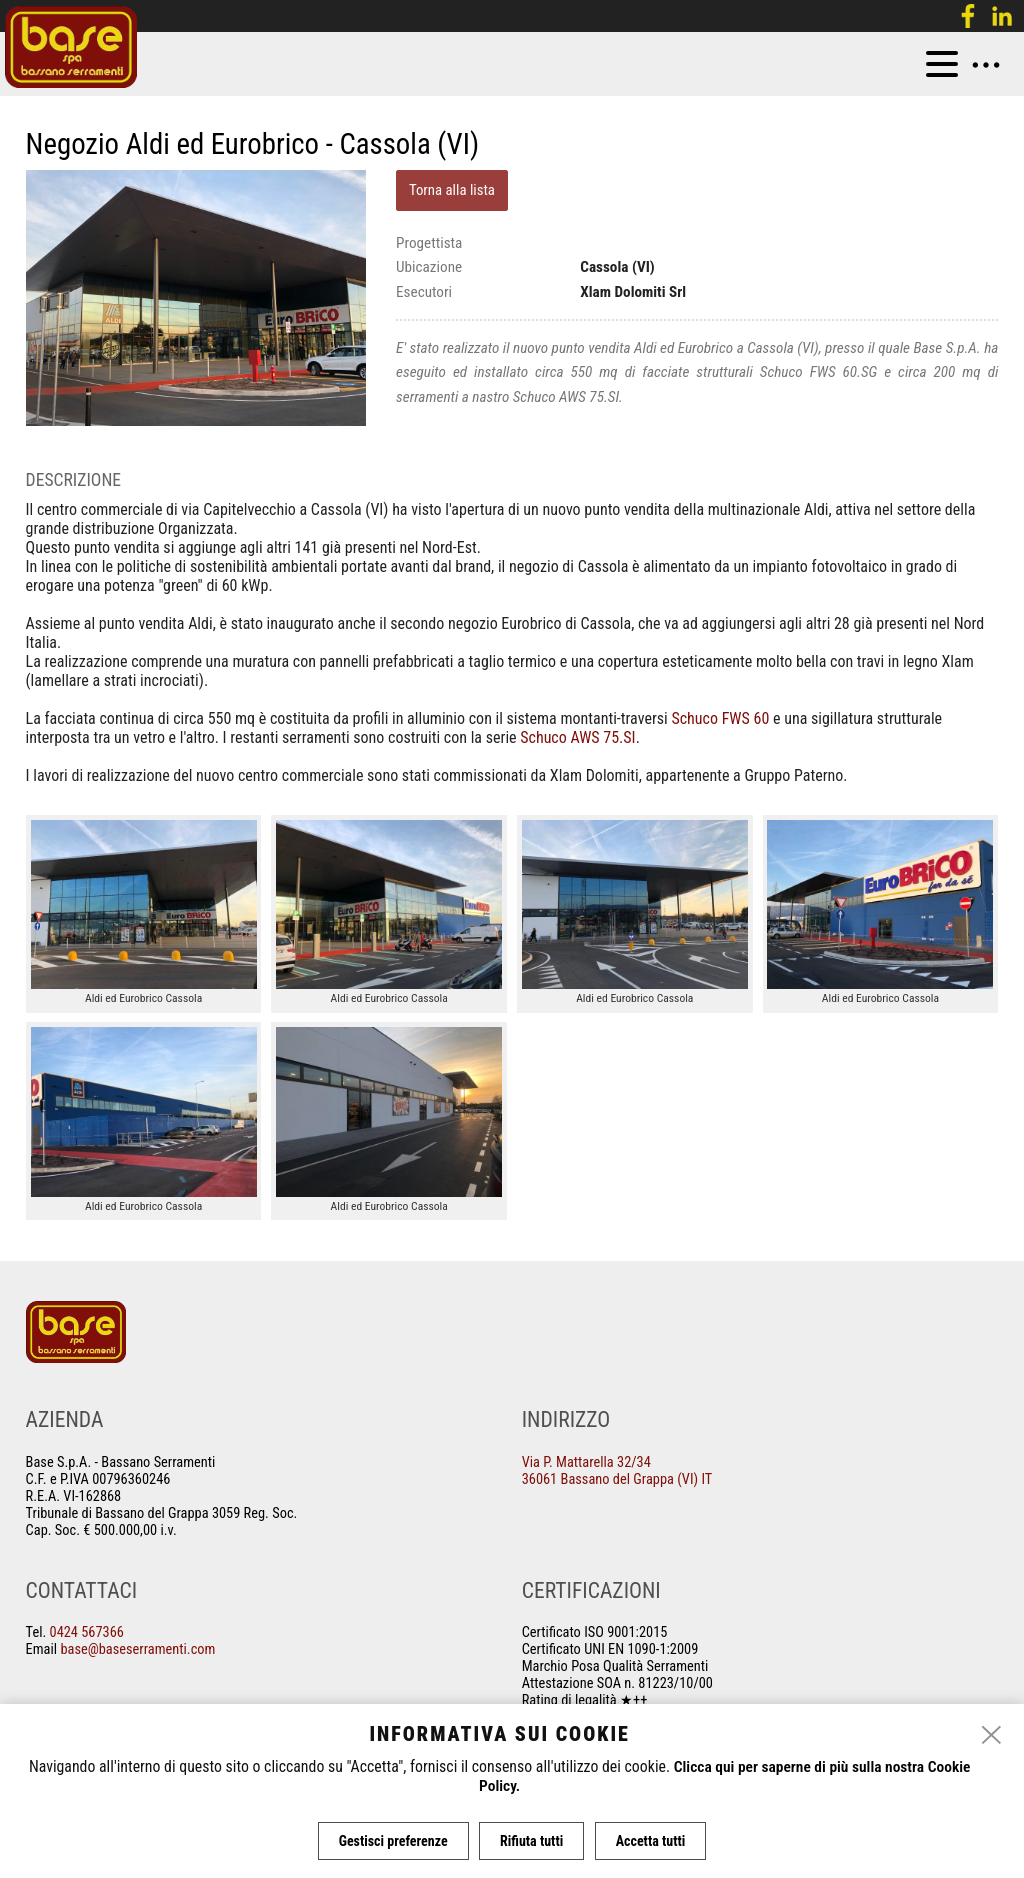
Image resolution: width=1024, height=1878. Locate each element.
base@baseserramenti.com (137, 1649)
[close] (992, 1737)
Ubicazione (429, 267)
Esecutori (424, 292)
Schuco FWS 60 (720, 718)
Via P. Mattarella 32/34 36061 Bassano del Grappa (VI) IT (617, 1471)
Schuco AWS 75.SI (577, 737)
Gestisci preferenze (391, 1841)
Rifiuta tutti (531, 1841)
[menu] (942, 64)
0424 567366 (87, 1632)
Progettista (429, 243)
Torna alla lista (452, 190)
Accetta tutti (652, 1841)
